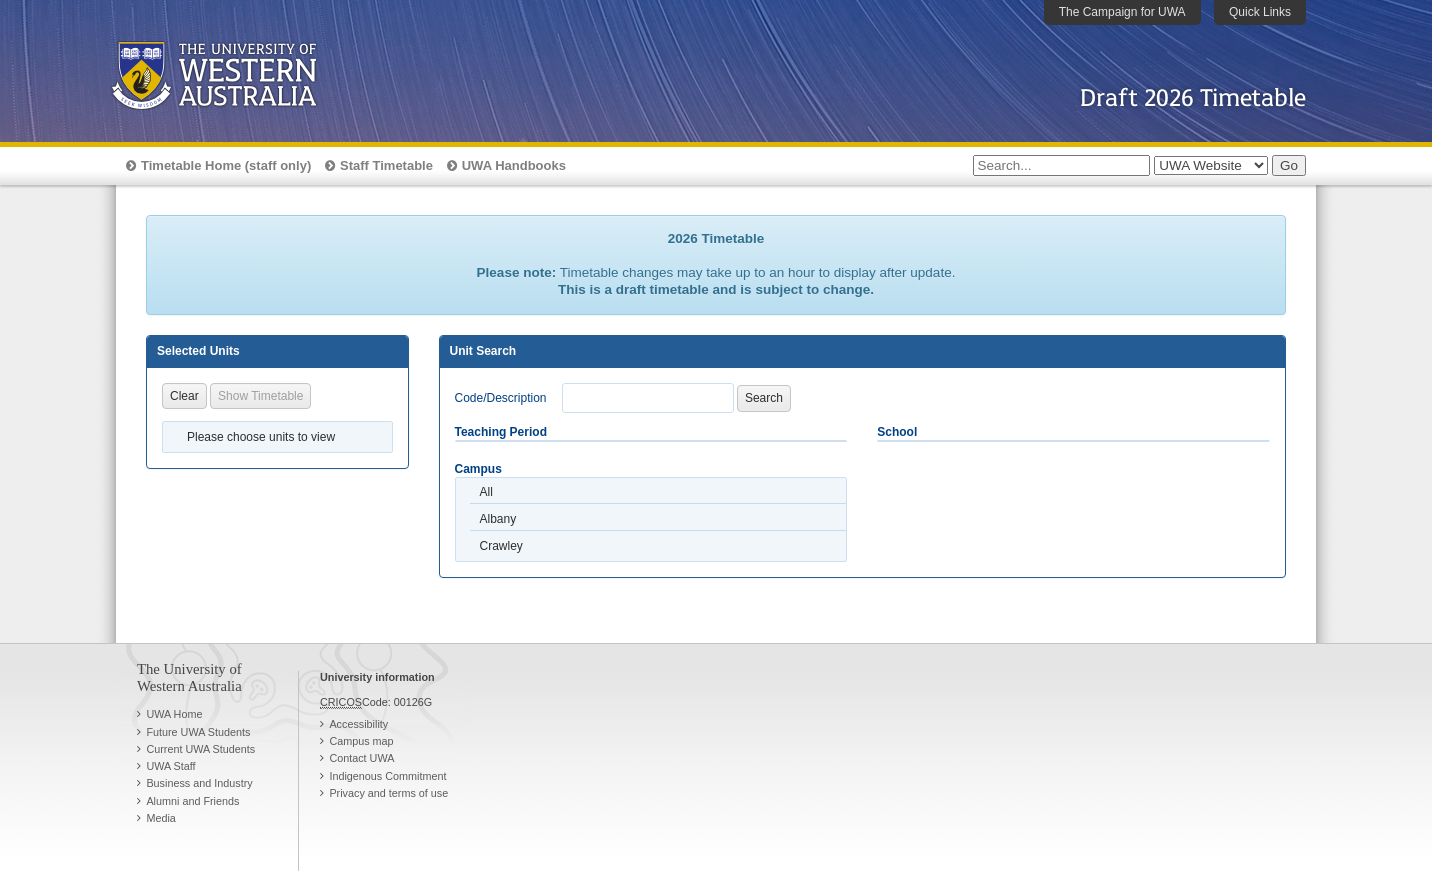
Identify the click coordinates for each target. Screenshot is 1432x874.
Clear (184, 396)
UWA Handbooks (514, 165)
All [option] (486, 492)
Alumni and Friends (192, 801)
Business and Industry (199, 783)
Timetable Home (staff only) (226, 165)
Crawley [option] (501, 546)
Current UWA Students (200, 749)
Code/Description (501, 398)
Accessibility (358, 724)
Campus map (361, 741)
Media (160, 818)
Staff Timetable (386, 165)
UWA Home (174, 714)
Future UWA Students (198, 732)
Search (764, 398)
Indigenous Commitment (387, 776)
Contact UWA (361, 758)
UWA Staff (170, 766)
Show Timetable (260, 396)
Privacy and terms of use (388, 793)
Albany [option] (498, 519)
